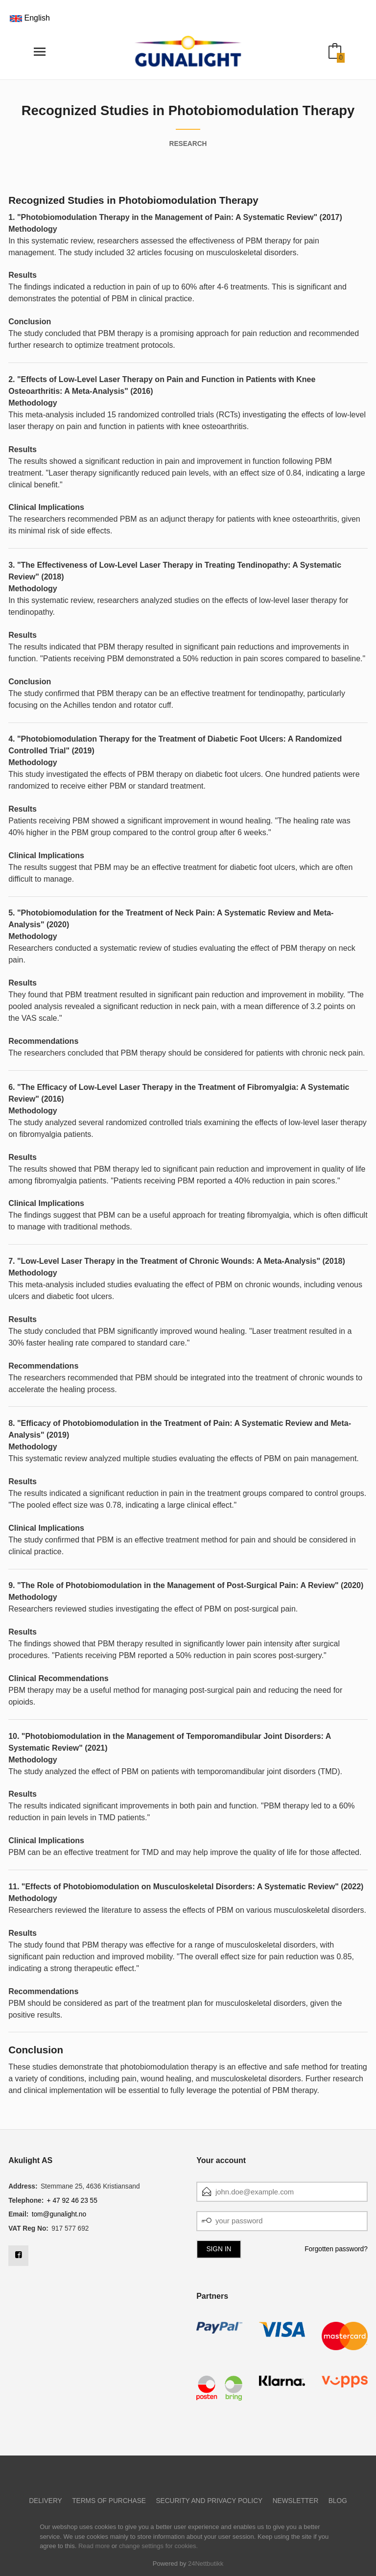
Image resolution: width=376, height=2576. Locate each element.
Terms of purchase (109, 2500)
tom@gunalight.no (59, 2214)
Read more (94, 2546)
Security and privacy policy (209, 2500)
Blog (338, 2500)
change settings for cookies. (158, 2546)
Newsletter (296, 2500)
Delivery (45, 2500)
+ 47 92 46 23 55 (72, 2200)
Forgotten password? (336, 2249)
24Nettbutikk (205, 2563)
